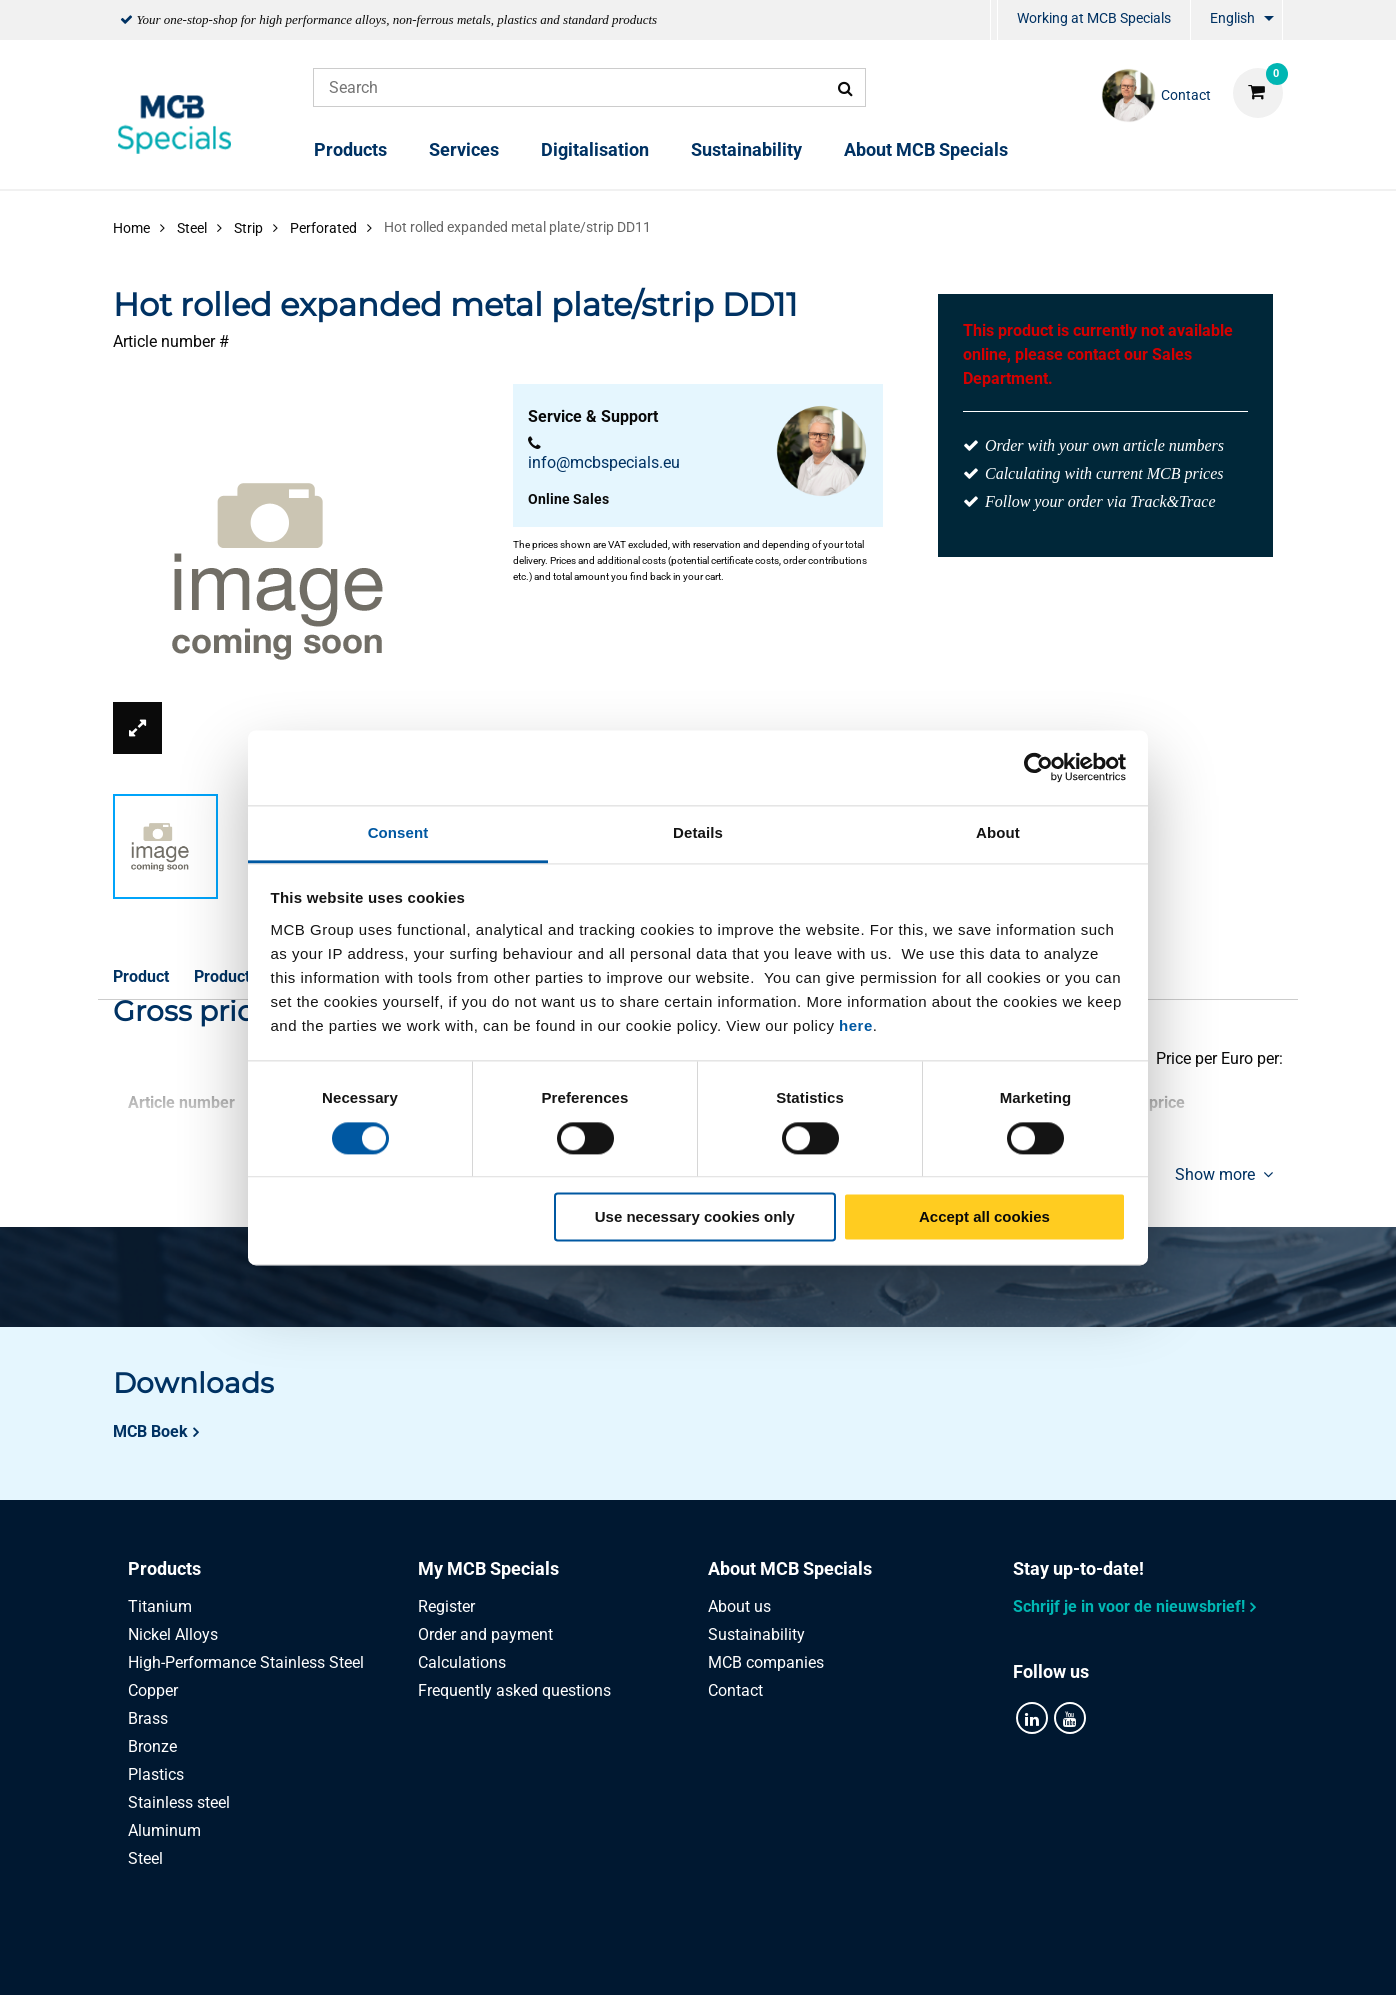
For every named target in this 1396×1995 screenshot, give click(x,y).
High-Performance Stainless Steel (246, 1662)
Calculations (462, 1662)
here (856, 1025)
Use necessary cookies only (695, 1217)
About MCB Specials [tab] (790, 1568)
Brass (148, 1718)
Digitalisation (595, 149)
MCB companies (766, 1662)
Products (350, 149)
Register (446, 1606)
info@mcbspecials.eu (604, 462)
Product (141, 976)
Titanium (160, 1606)
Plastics (156, 1774)
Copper (153, 1690)
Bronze (152, 1746)
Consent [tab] (398, 832)
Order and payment (485, 1634)
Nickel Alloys (173, 1634)
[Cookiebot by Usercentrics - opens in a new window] (1038, 767)
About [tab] (998, 832)
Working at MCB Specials (1094, 18)
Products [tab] (164, 1568)
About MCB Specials (926, 149)
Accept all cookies (984, 1217)
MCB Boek (150, 1431)
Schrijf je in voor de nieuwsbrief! (1129, 1606)
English (1232, 18)
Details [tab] (698, 832)
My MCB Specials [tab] (488, 1568)
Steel (145, 1858)
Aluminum (164, 1830)
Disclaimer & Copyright (964, 1957)
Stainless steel (179, 1802)
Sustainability (746, 149)
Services (464, 149)
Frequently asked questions (514, 1690)
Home (131, 228)
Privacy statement (496, 1957)
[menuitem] (994, 20)
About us (739, 1606)
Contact (735, 1690)
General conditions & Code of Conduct (722, 1957)
